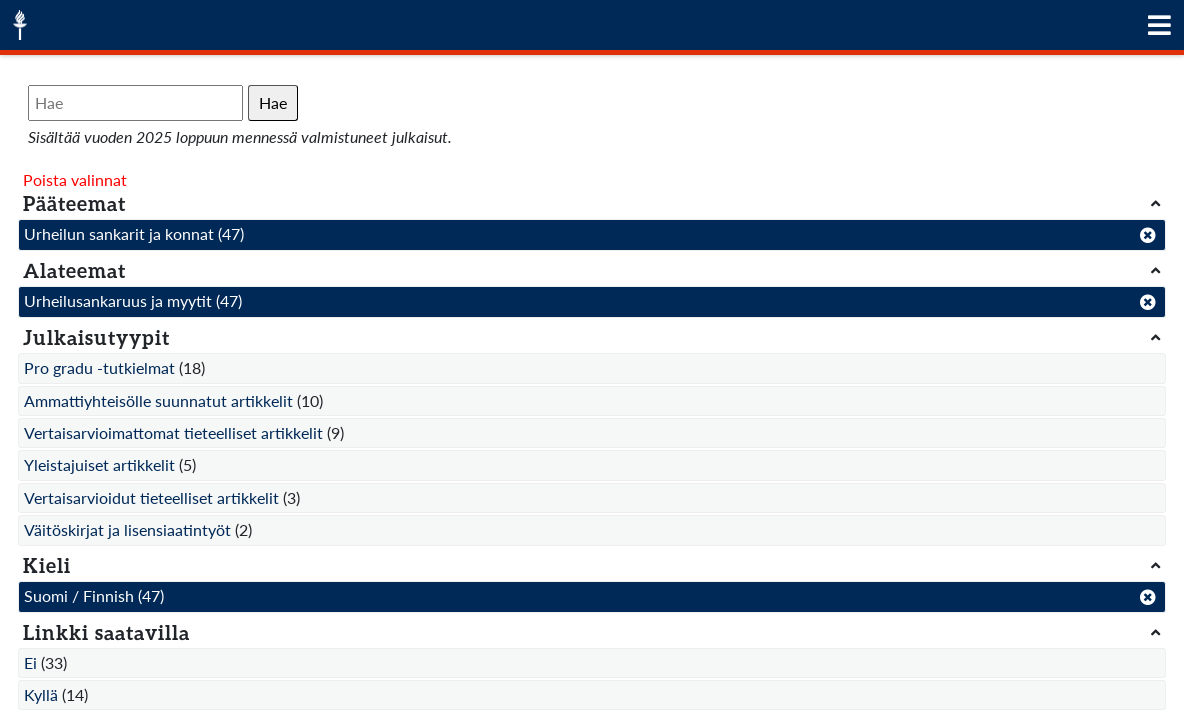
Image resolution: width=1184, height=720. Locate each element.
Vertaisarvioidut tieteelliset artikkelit (151, 497)
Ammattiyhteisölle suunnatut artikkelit (158, 400)
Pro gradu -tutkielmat (99, 367)
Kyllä (41, 694)
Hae (273, 102)
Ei (30, 662)
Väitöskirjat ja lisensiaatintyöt (127, 529)
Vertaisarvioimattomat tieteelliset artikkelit (173, 432)
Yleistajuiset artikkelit (99, 464)
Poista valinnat (75, 179)
